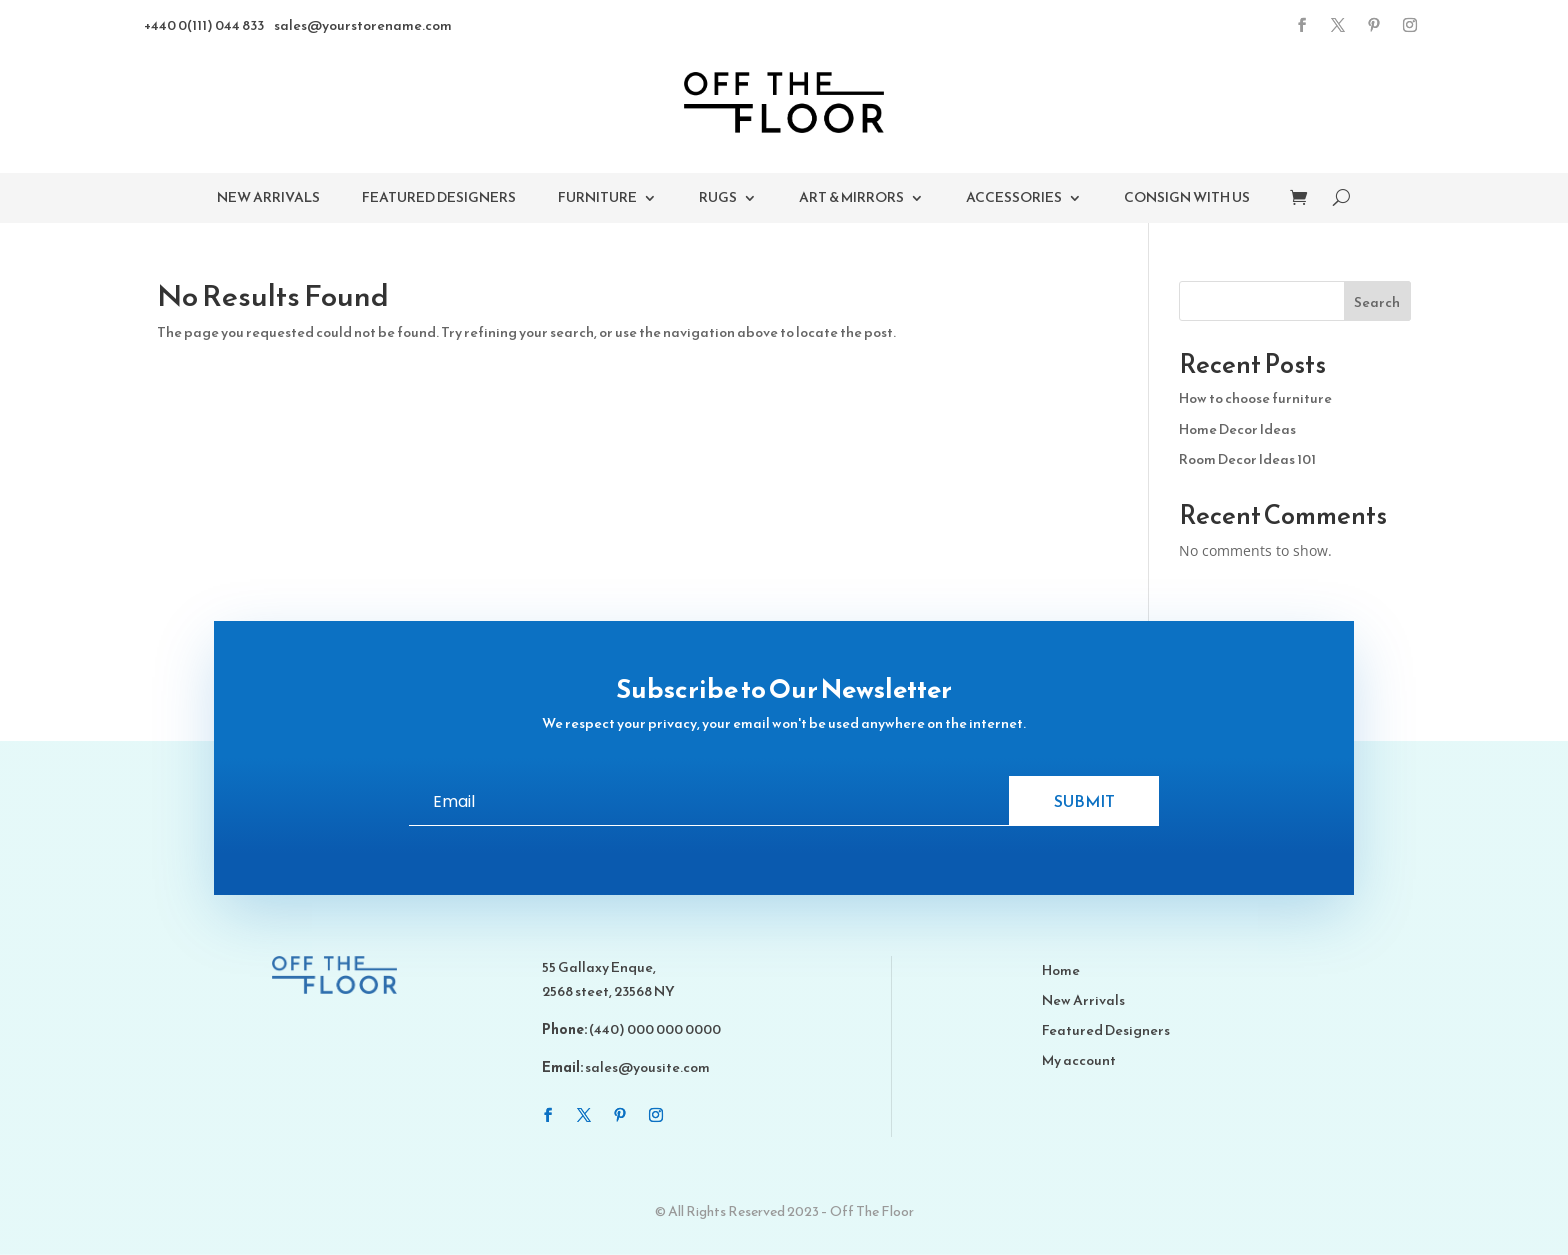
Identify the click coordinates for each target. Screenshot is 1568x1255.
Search (1377, 302)
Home (1061, 972)
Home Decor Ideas (1237, 429)
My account (1079, 1062)
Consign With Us (1187, 199)
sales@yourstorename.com (363, 25)
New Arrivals (268, 199)
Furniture (597, 199)
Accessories (1014, 199)
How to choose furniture (1255, 398)
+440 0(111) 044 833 (204, 25)
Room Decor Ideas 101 (1247, 459)
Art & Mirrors (851, 199)
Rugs (718, 199)
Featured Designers (439, 199)
